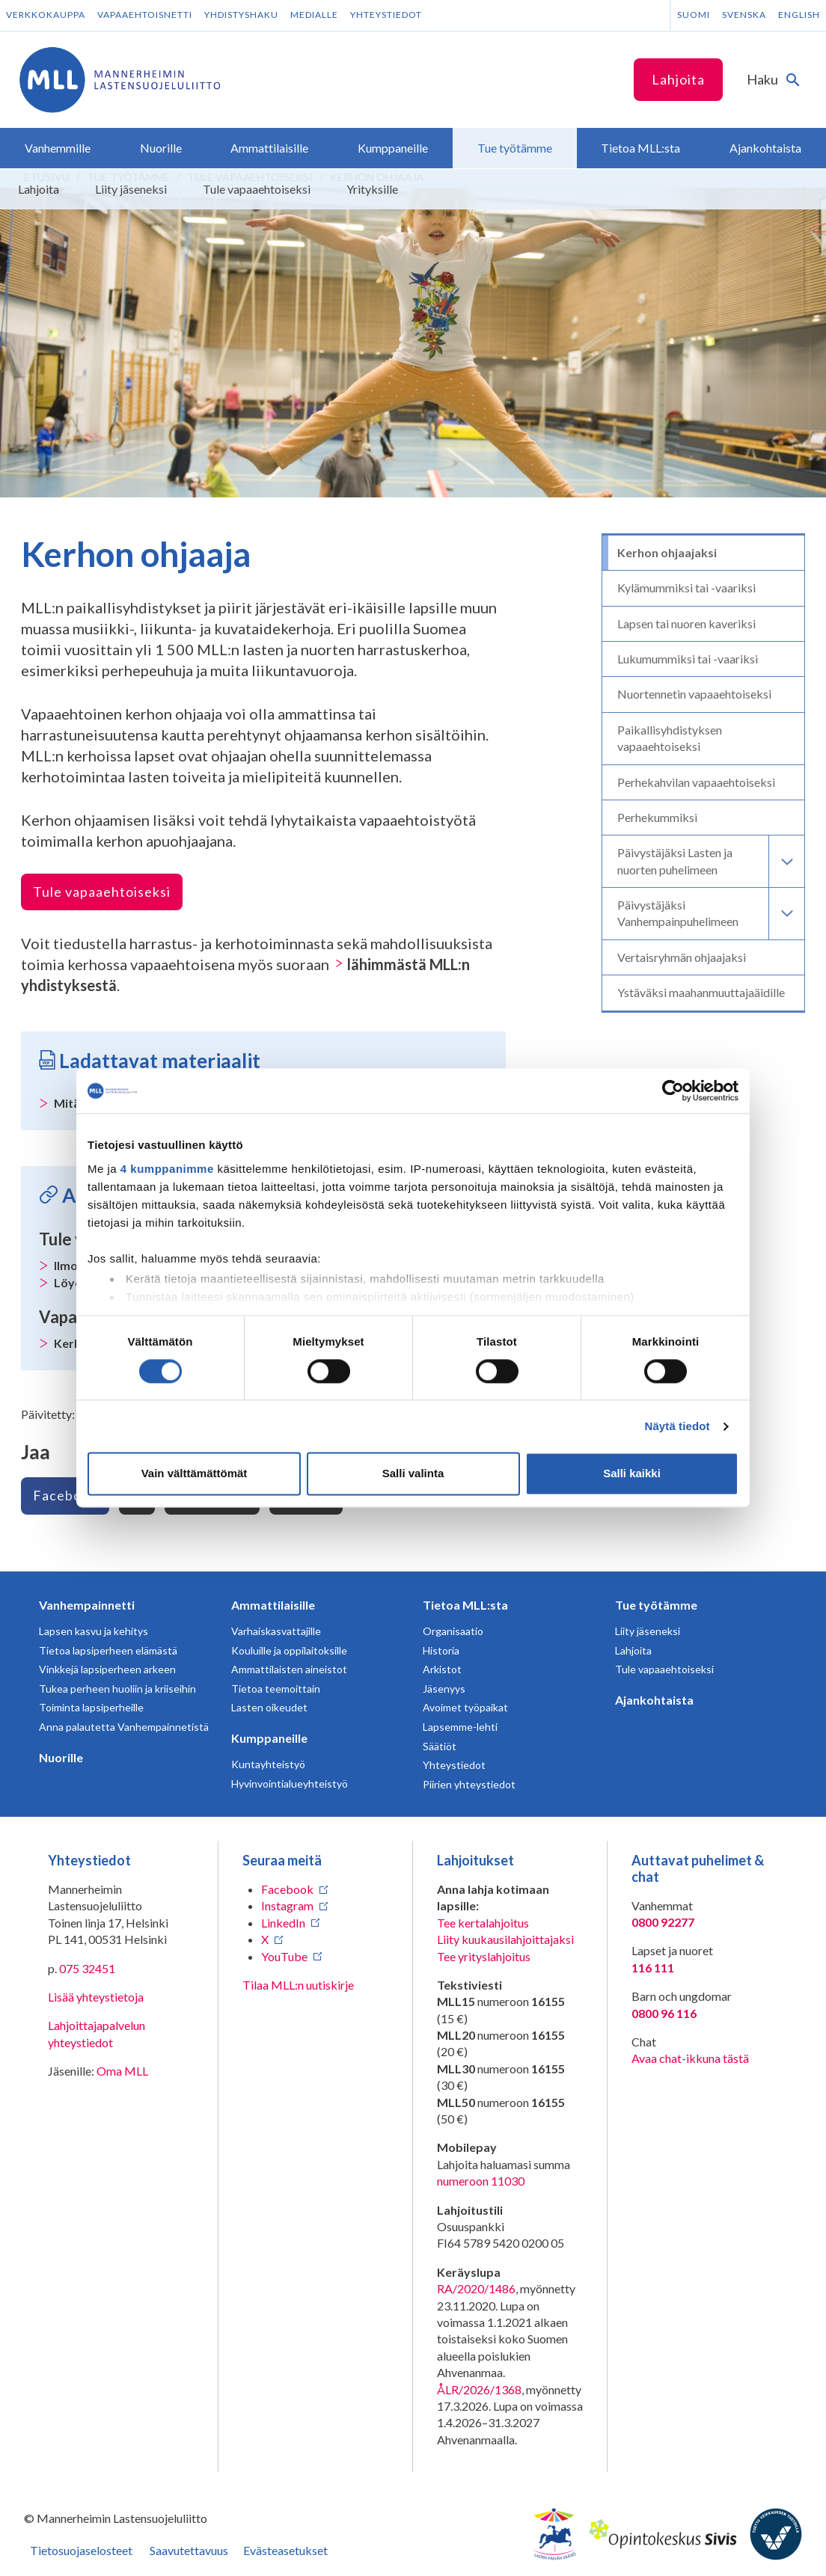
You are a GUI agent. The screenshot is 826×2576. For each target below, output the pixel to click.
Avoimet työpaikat (465, 1707)
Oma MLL (122, 2071)
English (799, 14)
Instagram (287, 1905)
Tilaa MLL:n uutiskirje (298, 1985)
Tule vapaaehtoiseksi (102, 891)
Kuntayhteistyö (268, 1764)
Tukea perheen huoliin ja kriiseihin (117, 1688)
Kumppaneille (269, 1738)
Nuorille (61, 1757)
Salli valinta (413, 1474)
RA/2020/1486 (476, 2288)
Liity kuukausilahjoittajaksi (505, 1939)
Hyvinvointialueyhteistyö (289, 1783)
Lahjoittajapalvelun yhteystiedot (96, 2033)
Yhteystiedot (386, 14)
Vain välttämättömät (194, 1474)
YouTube (284, 1956)
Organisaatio (453, 1631)
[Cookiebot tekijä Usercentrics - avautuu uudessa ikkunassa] (673, 1090)
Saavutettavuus (189, 2550)
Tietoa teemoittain (275, 1688)
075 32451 (87, 1968)
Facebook (65, 1495)
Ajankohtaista (654, 1700)
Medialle (314, 14)
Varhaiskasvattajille (276, 1631)
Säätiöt (439, 1746)
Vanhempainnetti (87, 1605)
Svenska (744, 14)
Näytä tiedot (677, 1426)
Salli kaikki (632, 1474)
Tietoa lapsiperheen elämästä (108, 1650)
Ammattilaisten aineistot (289, 1669)
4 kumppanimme (167, 1168)
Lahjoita (678, 79)
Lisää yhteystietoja (96, 1997)
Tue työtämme (656, 1605)
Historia (441, 1650)
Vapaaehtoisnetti (144, 14)
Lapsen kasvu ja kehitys (93, 1631)
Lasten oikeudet (269, 1707)
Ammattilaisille (273, 1605)
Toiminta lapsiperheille (91, 1707)
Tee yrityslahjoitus (483, 1956)
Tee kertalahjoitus (483, 1923)
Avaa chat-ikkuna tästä (690, 2058)
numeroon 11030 (480, 2181)
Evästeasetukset (285, 2550)
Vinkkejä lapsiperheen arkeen (107, 1669)
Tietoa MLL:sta (465, 1605)
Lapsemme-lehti (460, 1726)
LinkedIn (283, 1923)
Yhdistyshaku (241, 14)
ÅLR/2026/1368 (479, 2389)
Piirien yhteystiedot (469, 1784)
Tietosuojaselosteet (81, 2550)
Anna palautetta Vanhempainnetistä (124, 1726)
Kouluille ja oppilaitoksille (289, 1650)
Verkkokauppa (45, 14)
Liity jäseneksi (647, 1631)
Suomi (693, 14)
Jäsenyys (444, 1688)
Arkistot (442, 1669)
